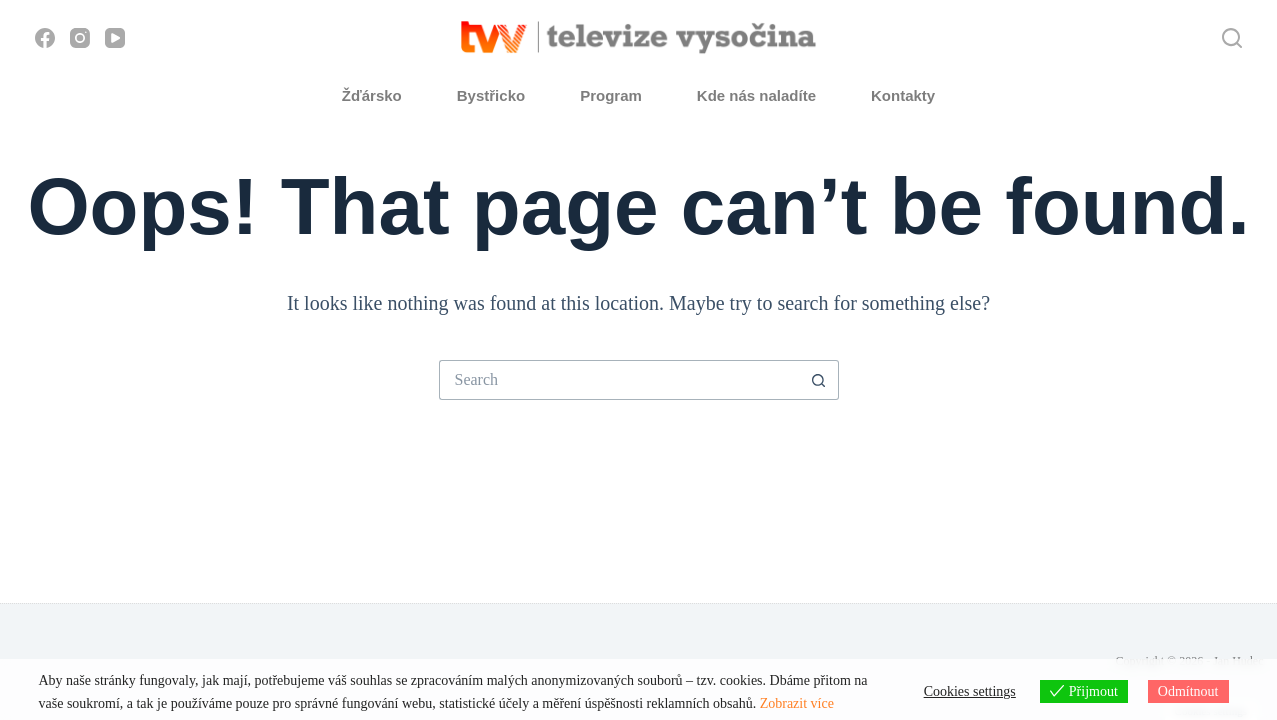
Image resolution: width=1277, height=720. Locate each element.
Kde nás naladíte (756, 95)
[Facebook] (45, 38)
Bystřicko (491, 95)
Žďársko (372, 95)
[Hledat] (1232, 38)
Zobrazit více (797, 703)
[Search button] (819, 380)
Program (611, 95)
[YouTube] (115, 38)
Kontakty (903, 95)
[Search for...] (619, 380)
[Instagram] (80, 38)
